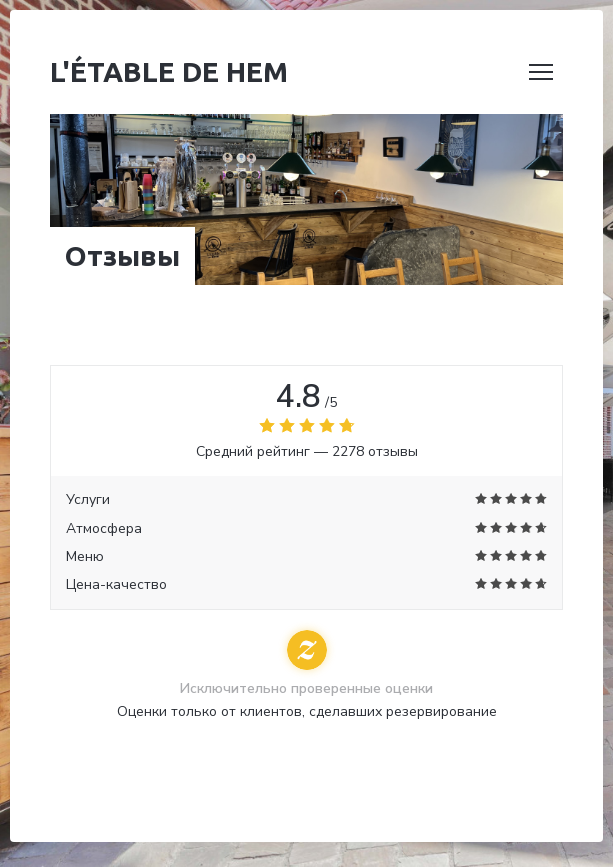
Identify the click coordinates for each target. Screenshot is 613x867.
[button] (541, 72)
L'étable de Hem (169, 71)
